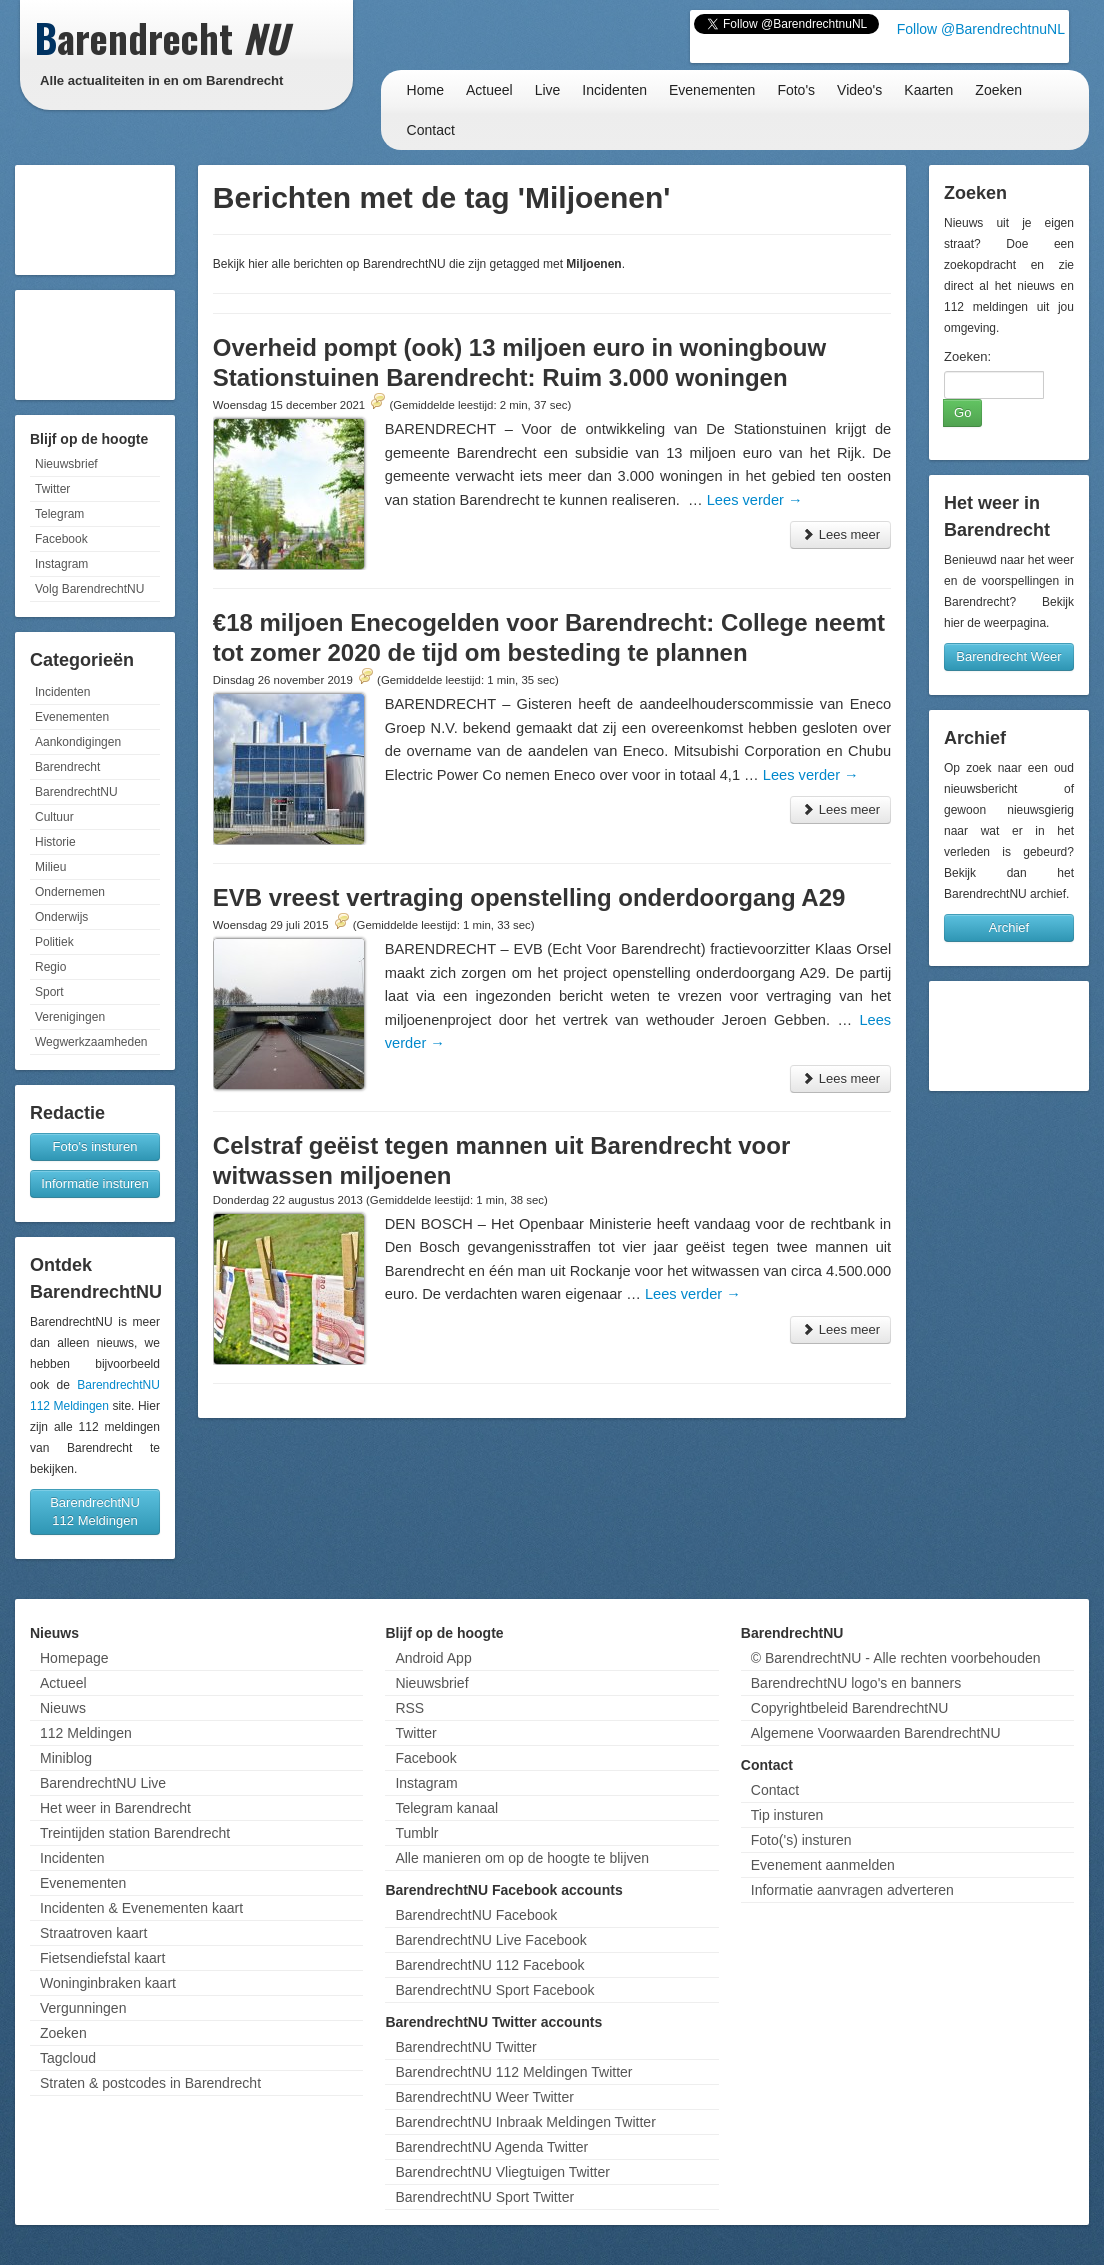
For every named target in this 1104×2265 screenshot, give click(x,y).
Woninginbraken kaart (108, 1983)
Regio (50, 967)
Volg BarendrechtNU (89, 589)
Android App (433, 1658)
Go (962, 412)
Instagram (61, 564)
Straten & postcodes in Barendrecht (150, 2083)
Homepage (74, 1658)
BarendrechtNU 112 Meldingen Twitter (513, 2072)
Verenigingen (70, 1017)
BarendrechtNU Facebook (476, 1915)
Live (548, 90)
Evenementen (712, 90)
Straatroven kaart (93, 1933)
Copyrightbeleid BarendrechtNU (850, 1708)
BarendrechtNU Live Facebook (490, 1940)
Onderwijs (61, 917)
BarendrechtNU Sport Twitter (484, 2197)
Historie (55, 842)
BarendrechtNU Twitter (465, 2047)
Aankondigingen (78, 742)
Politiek (54, 942)
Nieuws (63, 1708)
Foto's (796, 90)
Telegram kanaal (446, 1808)
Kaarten (928, 90)
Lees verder (755, 500)
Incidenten (614, 90)
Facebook (61, 539)
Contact (431, 130)
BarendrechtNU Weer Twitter (484, 2097)
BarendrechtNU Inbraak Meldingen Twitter (525, 2122)
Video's (859, 90)
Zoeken (998, 90)
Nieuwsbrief (66, 464)
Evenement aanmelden (823, 1865)
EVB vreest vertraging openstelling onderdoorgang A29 (529, 897)
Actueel (489, 90)
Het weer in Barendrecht (115, 1808)
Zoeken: (967, 356)
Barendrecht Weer (1008, 656)
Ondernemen (70, 892)
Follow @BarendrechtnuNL (981, 29)
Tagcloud (68, 2058)
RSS (409, 1708)
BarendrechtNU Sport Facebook (494, 1990)
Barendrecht (67, 767)
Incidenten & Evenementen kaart (141, 1908)
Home (425, 90)
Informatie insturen (95, 1183)
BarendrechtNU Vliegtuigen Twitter (502, 2172)
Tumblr (416, 1833)
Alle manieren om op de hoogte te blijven (522, 1858)
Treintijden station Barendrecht (135, 1833)
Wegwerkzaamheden (91, 1042)
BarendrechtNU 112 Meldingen (95, 1511)
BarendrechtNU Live (103, 1783)
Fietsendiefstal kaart (102, 1958)
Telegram (59, 514)
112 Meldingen (86, 1733)
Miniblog (66, 1758)
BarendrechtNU (76, 792)
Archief (1009, 927)
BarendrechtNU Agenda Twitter (491, 2147)
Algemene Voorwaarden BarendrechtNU (876, 1733)
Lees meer (840, 534)
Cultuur (54, 817)
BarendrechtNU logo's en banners (856, 1683)
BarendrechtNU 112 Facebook (489, 1965)
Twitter (52, 489)
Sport (49, 992)
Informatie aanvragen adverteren (852, 1890)
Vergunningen (83, 2008)
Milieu (50, 867)
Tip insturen (787, 1815)
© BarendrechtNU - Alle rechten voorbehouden (896, 1658)
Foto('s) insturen (801, 1840)
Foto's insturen (95, 1146)
